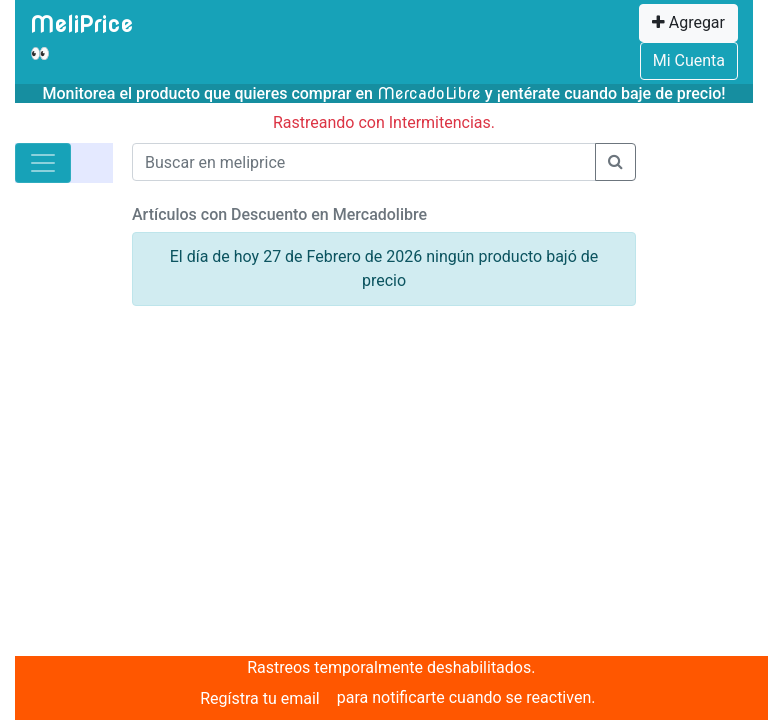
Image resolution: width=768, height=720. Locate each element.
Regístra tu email (260, 698)
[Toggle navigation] (43, 163)
